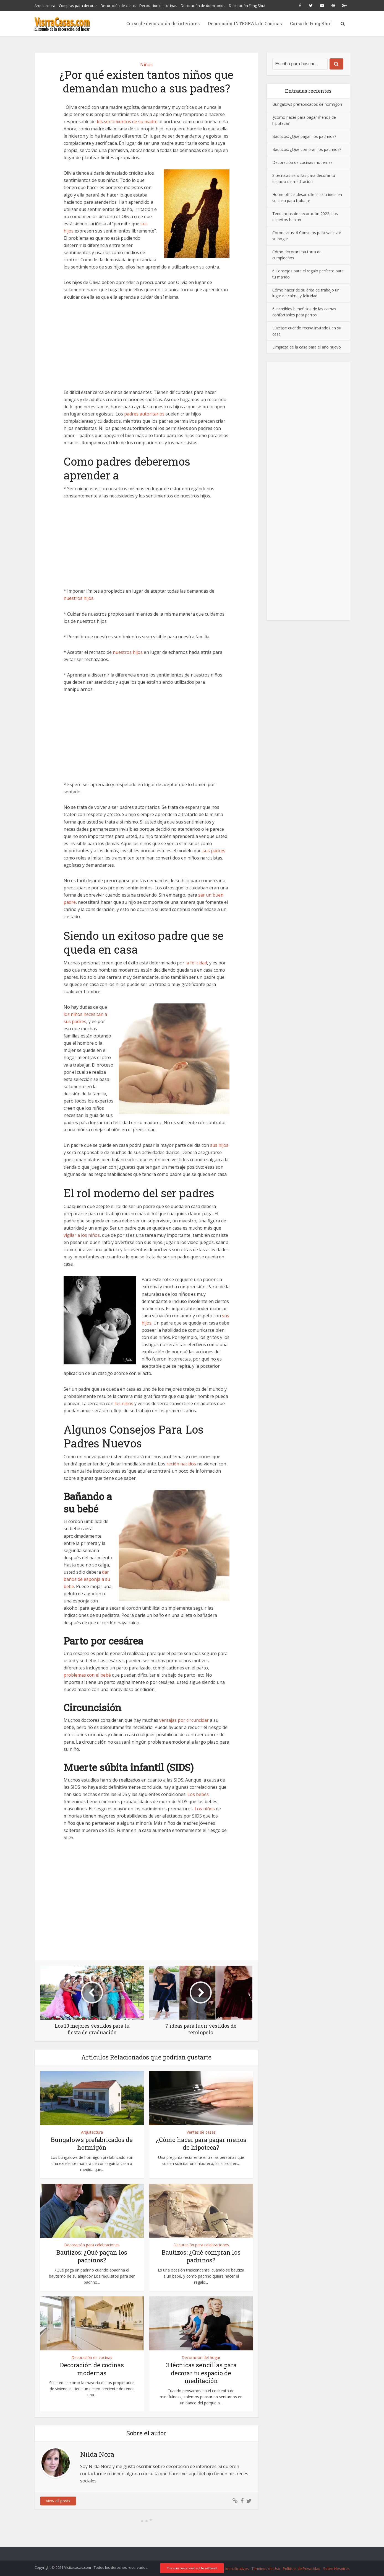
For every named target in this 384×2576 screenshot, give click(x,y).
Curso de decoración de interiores (163, 23)
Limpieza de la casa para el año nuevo (306, 347)
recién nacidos (181, 1464)
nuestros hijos (78, 598)
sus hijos (219, 1145)
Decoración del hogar (201, 2357)
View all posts (58, 2500)
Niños (146, 64)
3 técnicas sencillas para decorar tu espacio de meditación (201, 2373)
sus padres (214, 851)
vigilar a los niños (82, 1235)
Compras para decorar (78, 5)
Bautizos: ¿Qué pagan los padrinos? (91, 2256)
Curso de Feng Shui (311, 23)
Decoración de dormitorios (203, 5)
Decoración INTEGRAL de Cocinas (245, 23)
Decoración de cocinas (158, 5)
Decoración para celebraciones (92, 2244)
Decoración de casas (118, 5)
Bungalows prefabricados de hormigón (92, 2144)
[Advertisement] (146, 347)
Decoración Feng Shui (247, 5)
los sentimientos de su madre (127, 121)
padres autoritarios (144, 414)
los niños (123, 1403)
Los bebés (198, 1794)
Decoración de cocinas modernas (92, 2369)
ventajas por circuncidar (184, 1720)
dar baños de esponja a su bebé (87, 1579)
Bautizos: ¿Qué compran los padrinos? (201, 2256)
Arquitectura (45, 5)
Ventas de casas (201, 2132)
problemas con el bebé (87, 1675)
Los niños (205, 1809)
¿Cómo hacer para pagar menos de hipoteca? (201, 2144)
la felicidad (196, 963)
